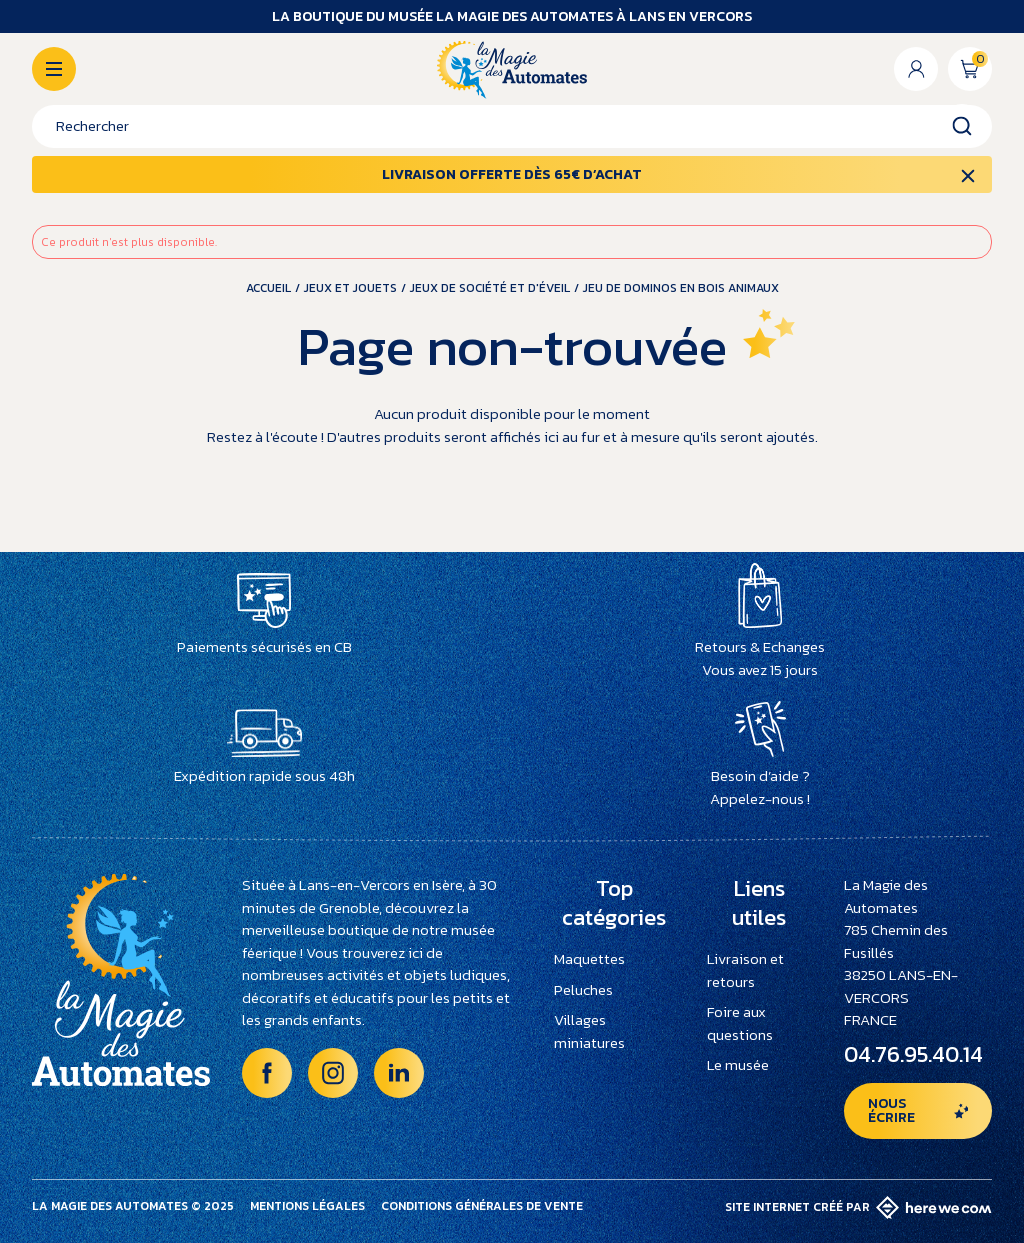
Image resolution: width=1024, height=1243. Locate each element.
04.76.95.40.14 (913, 1054)
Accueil (268, 288)
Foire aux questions (740, 1023)
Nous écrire (891, 1110)
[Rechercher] (512, 126)
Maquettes (589, 958)
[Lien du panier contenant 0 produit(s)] (970, 69)
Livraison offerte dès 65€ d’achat (512, 174)
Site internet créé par (858, 1207)
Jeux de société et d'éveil (490, 288)
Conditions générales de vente (482, 1206)
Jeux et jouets (350, 288)
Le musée (738, 1064)
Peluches (583, 989)
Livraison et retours (745, 970)
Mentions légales (307, 1206)
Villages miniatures (589, 1031)
